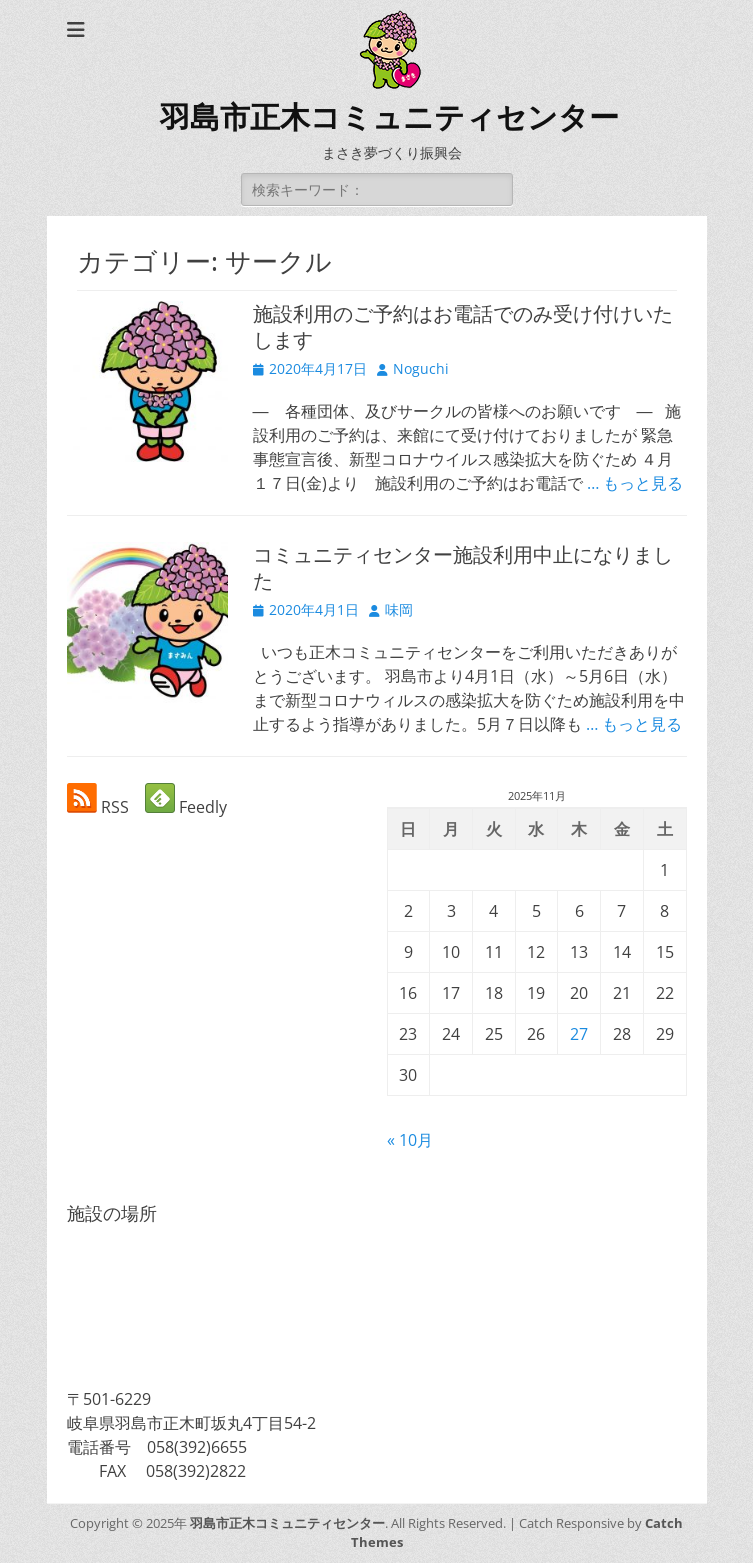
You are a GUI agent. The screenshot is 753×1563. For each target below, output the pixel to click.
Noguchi (421, 368)
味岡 (399, 609)
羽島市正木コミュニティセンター (389, 117)
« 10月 (410, 1140)
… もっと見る (635, 483)
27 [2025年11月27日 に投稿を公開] (579, 1034)
